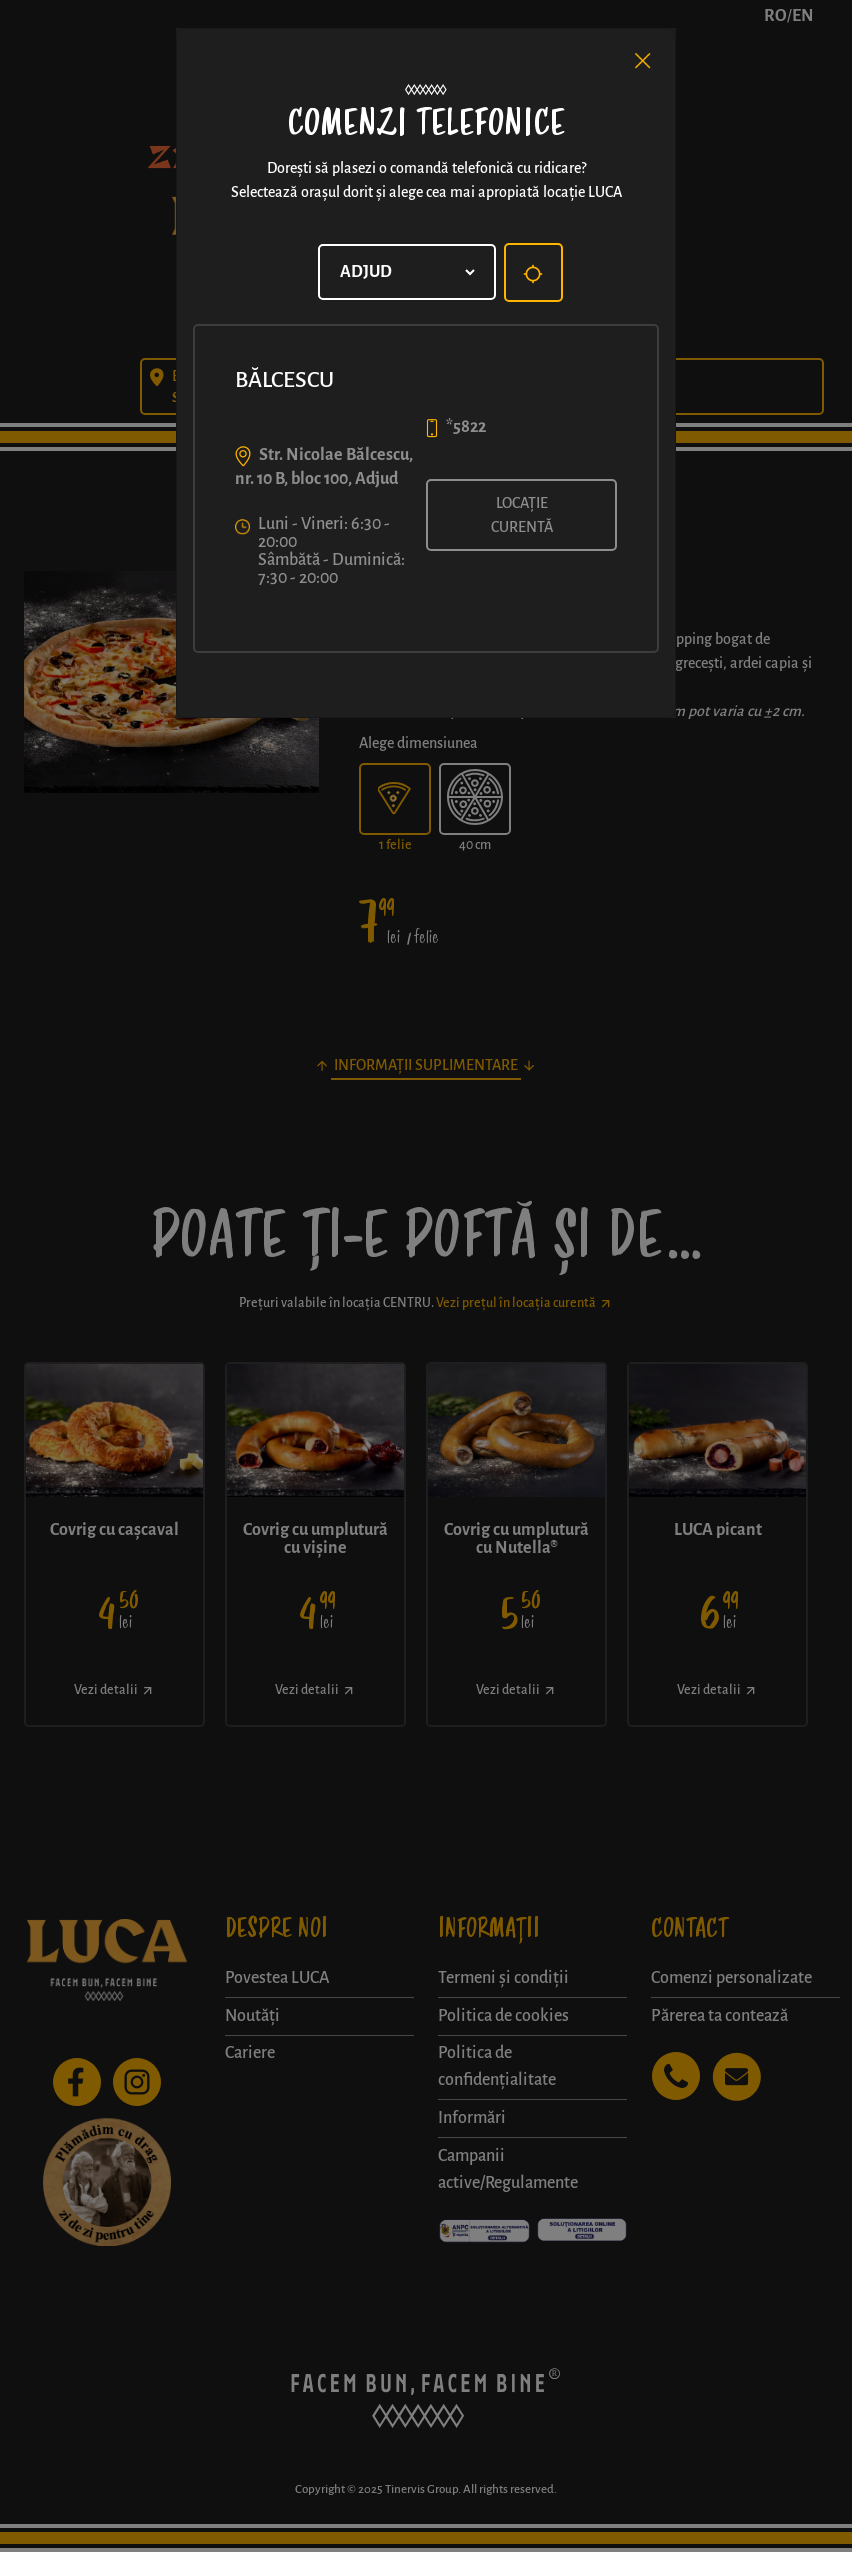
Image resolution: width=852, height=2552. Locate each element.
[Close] (643, 61)
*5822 (466, 427)
